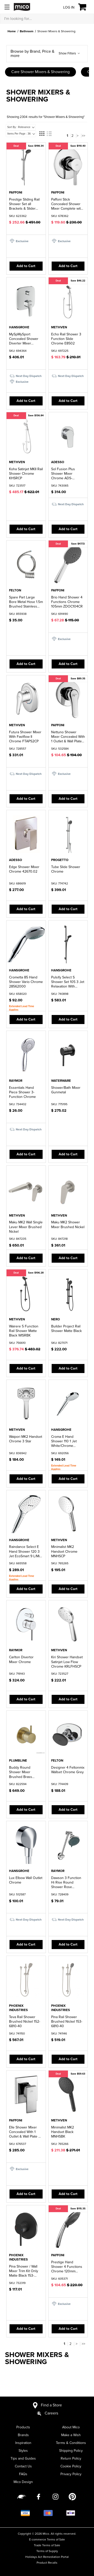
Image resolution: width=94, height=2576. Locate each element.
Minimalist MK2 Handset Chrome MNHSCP (64, 1551)
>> (83, 136)
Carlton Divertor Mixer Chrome (21, 1659)
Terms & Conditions (71, 2443)
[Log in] (65, 7)
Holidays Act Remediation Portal (47, 2557)
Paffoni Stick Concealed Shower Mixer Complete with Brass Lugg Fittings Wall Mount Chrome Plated (67, 204)
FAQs (23, 2474)
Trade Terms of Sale (47, 2545)
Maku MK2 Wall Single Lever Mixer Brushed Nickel (26, 1226)
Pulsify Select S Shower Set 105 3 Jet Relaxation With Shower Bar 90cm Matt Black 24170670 (67, 982)
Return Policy (71, 2458)
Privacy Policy (70, 2474)
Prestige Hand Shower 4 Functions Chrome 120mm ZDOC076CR (66, 2267)
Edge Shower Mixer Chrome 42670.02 (24, 869)
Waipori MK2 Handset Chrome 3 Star (25, 1439)
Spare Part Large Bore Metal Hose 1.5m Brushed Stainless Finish (26, 602)
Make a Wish (71, 2435)
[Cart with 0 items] (85, 7)
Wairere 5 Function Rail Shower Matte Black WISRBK (23, 1331)
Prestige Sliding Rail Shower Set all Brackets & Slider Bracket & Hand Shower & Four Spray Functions (25, 204)
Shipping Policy (71, 2450)
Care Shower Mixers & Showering (40, 71)
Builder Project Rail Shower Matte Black (66, 1328)
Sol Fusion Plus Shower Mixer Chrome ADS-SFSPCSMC (63, 474)
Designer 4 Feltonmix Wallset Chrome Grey (67, 1769)
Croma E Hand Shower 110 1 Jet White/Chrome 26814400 (64, 1441)
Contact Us (23, 2466)
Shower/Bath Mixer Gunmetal (65, 1090)
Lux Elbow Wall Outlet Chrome (25, 1880)
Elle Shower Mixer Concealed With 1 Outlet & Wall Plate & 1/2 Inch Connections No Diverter (25, 2132)
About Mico (71, 2427)
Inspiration (23, 2443)
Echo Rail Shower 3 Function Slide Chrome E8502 (66, 338)
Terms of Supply (47, 2551)
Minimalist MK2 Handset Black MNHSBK (62, 2132)
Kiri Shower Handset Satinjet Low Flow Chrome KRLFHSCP (67, 1661)
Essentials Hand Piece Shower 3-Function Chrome (22, 1092)
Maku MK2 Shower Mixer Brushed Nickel (67, 1224)
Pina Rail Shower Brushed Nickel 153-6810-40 (66, 2021)
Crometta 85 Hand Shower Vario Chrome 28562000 (26, 982)
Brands (23, 2435)
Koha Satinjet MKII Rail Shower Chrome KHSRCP (26, 473)
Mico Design (23, 2482)
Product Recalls (47, 2562)
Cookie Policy (70, 2466)
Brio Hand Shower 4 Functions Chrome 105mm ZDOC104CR (67, 602)
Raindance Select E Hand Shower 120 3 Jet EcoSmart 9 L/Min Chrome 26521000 (25, 1552)
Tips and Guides (23, 2458)
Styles (23, 2450)
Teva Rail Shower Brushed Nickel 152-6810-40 (24, 2021)
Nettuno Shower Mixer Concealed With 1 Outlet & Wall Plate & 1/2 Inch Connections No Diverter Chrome (68, 737)
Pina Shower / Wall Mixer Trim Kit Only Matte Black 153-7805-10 (23, 2271)
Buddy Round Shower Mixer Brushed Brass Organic (20, 1772)
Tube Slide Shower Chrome (65, 869)
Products (23, 2427)
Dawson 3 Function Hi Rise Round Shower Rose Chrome (66, 1883)
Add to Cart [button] (26, 266)
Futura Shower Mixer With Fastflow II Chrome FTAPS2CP (25, 736)
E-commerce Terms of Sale (47, 2539)
